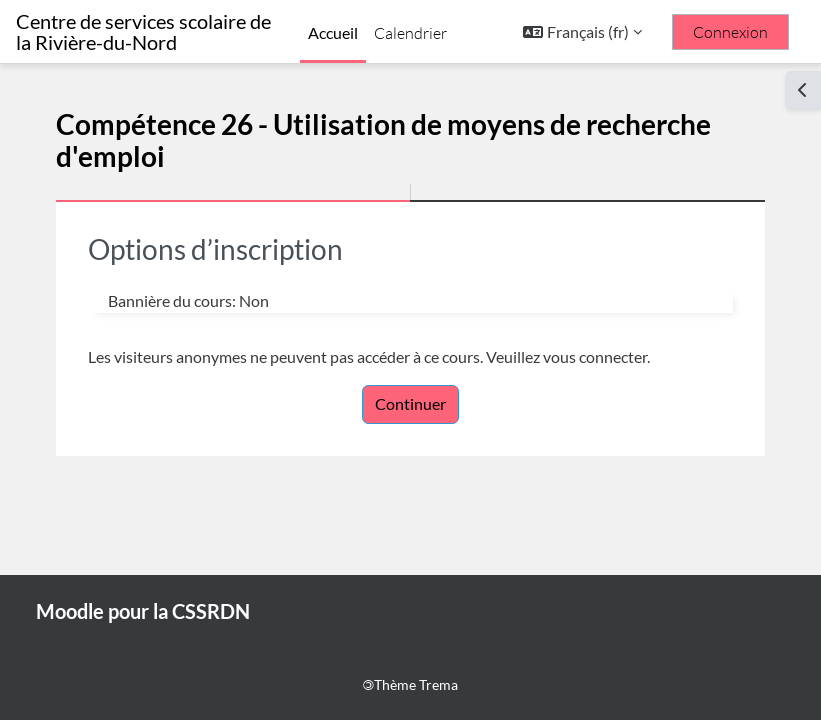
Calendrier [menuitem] (410, 33)
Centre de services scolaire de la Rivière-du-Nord (143, 32)
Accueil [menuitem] (333, 32)
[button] (582, 32)
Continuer (410, 403)
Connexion (730, 32)
